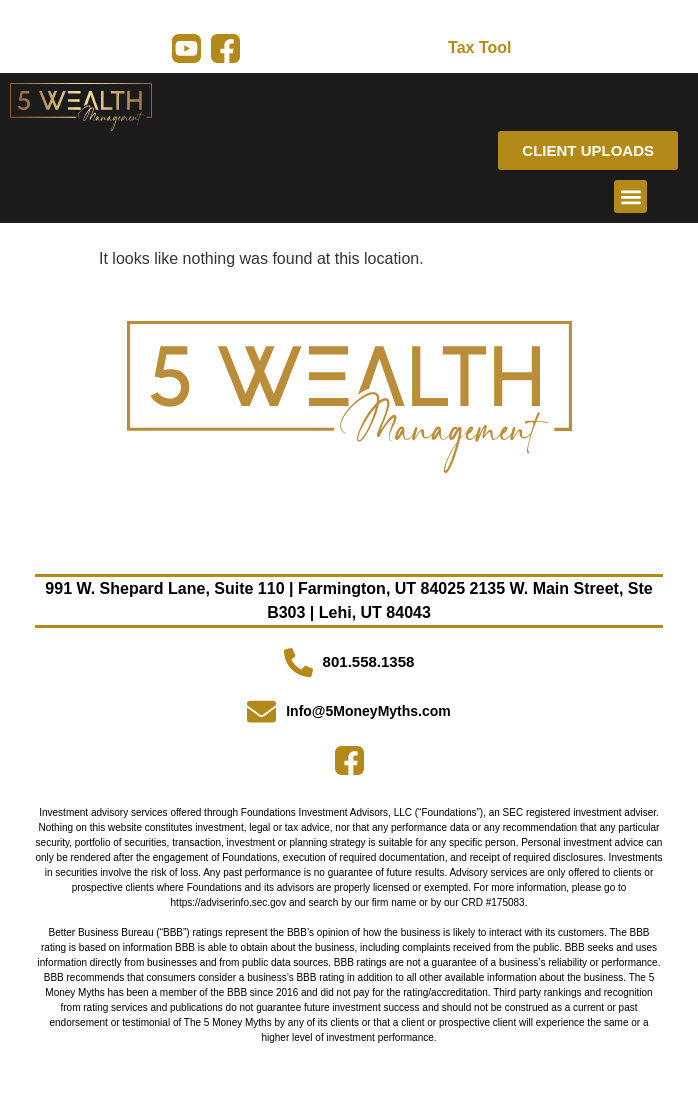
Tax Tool (479, 47)
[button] (630, 196)
